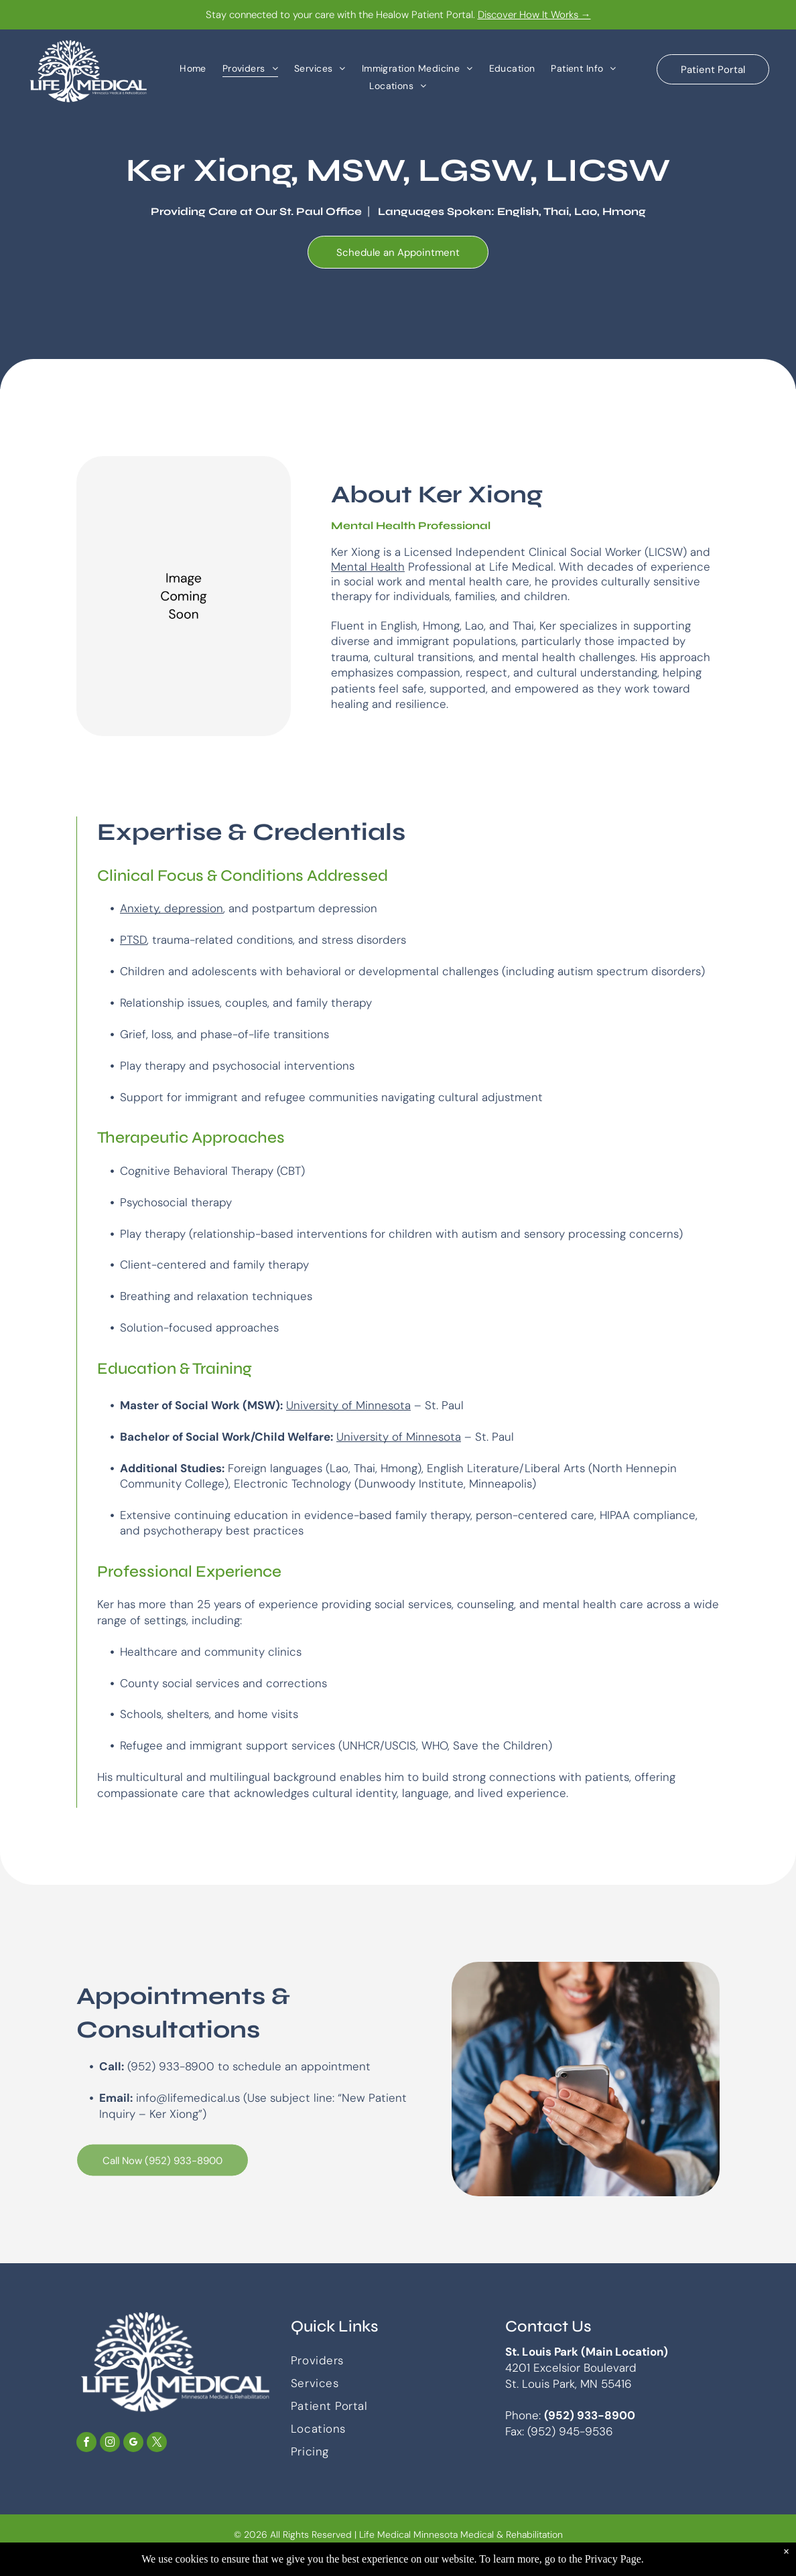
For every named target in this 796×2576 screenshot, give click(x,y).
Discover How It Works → (534, 14)
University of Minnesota (348, 1405)
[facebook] (86, 2443)
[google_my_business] (133, 2443)
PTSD (133, 939)
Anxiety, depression (171, 908)
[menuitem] (193, 68)
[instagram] (110, 2443)
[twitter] (157, 2443)
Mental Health (368, 566)
